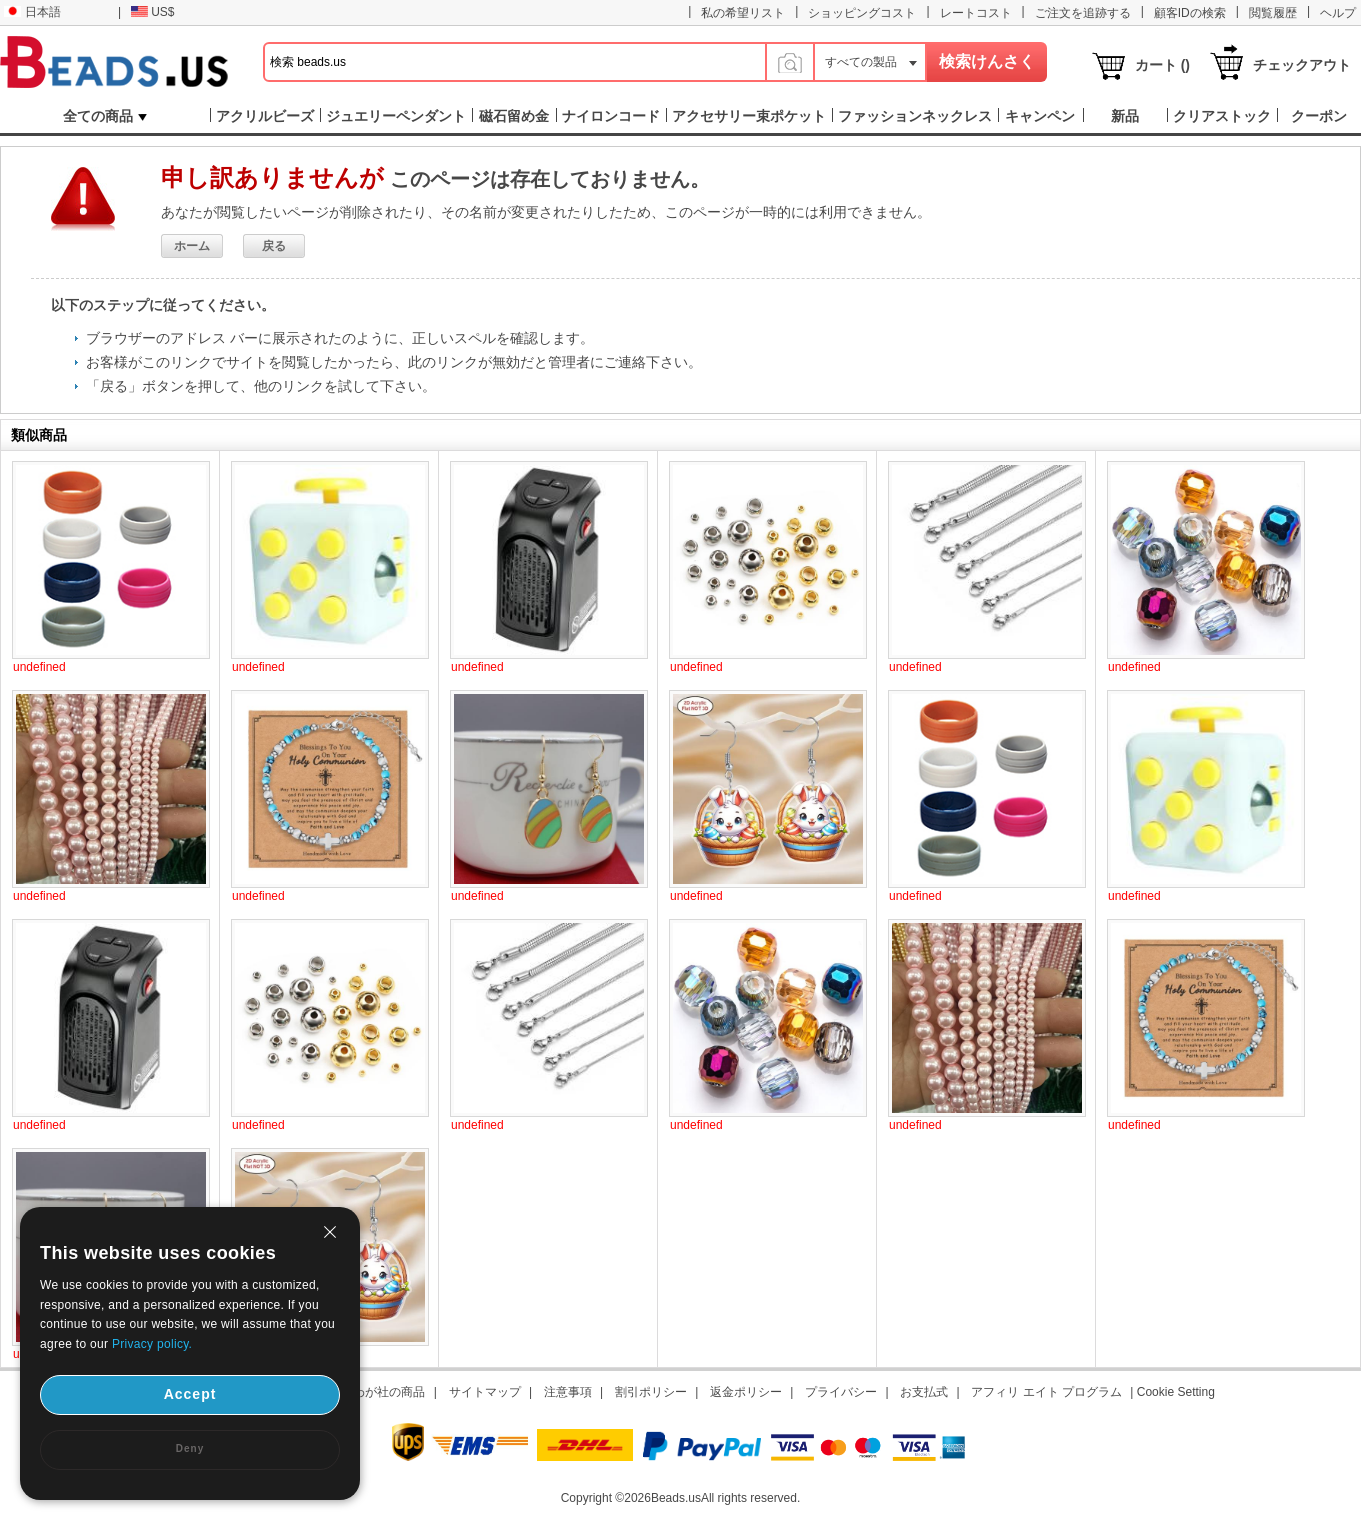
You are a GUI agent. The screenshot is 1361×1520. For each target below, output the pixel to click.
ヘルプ (1338, 13)
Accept (190, 1394)
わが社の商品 (389, 1392)
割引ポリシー (651, 1392)
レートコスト (976, 13)
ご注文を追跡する (1083, 13)
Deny (190, 1448)
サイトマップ (485, 1392)
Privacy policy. (152, 1344)
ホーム (192, 246)
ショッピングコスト (862, 13)
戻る (274, 246)
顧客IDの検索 (1190, 13)
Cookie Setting (1176, 1392)
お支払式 (924, 1392)
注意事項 (568, 1392)
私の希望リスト (743, 13)
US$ (152, 12)
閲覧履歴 (1273, 13)
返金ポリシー (746, 1392)
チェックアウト (1302, 65)
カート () (1162, 65)
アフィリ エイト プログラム (1046, 1392)
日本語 (32, 12)
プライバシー (841, 1392)
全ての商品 (105, 116)
